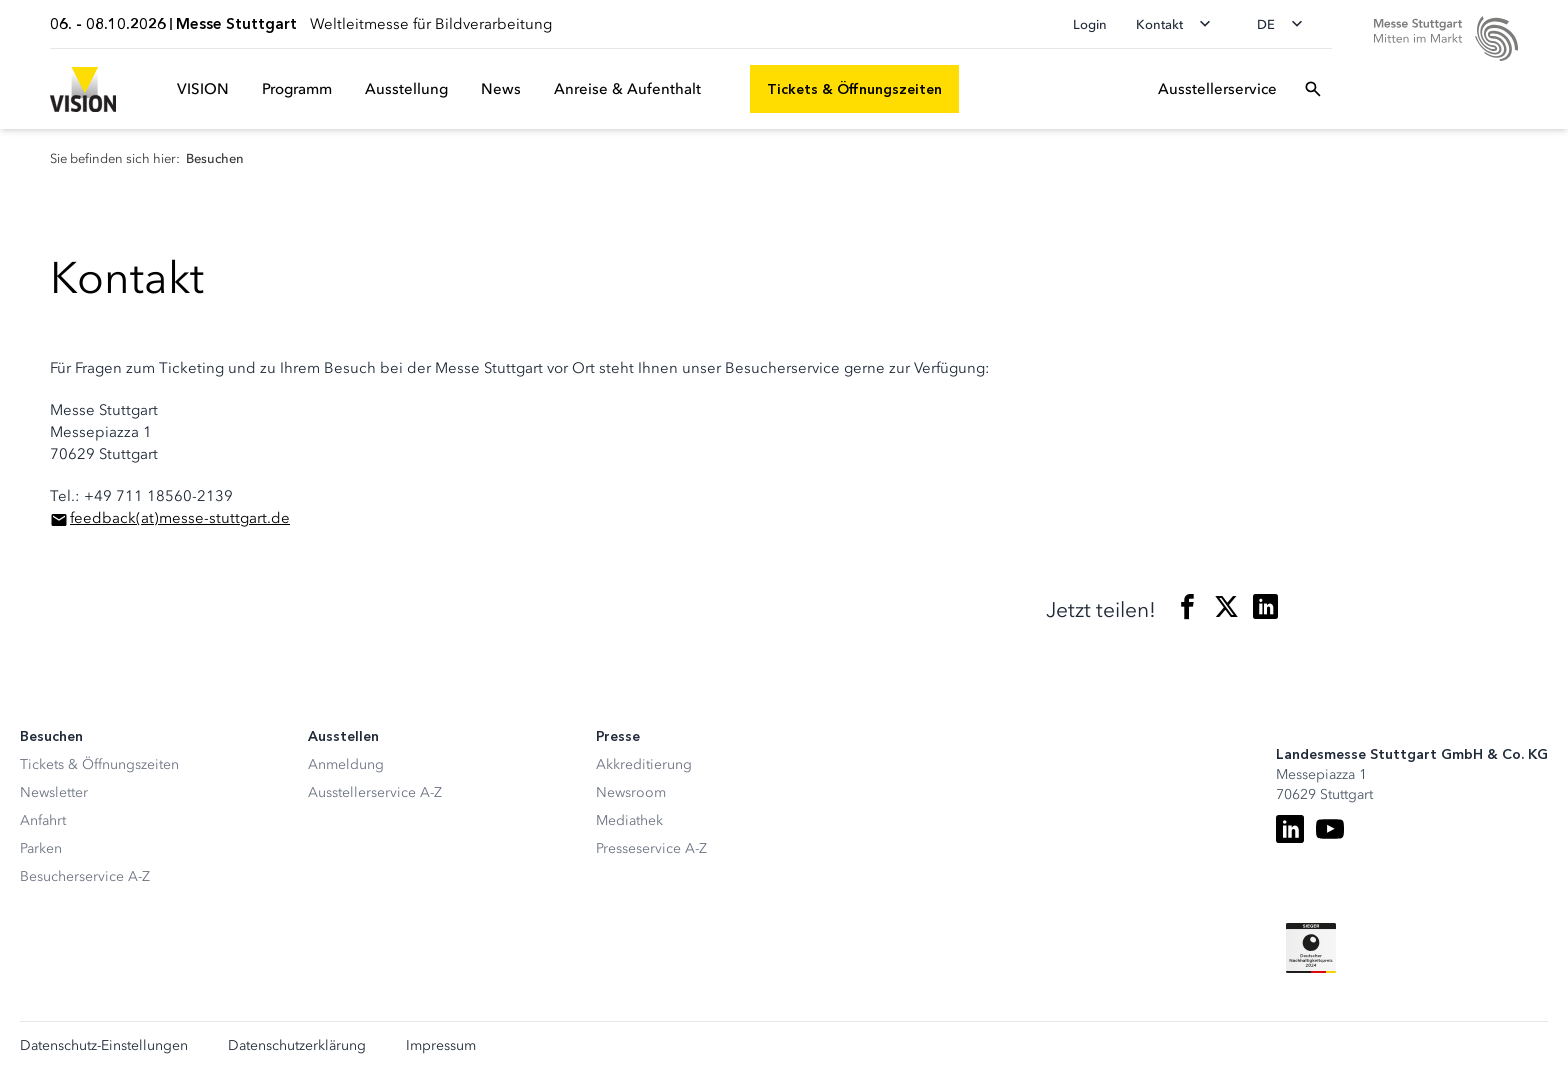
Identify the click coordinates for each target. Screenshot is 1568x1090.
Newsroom (631, 792)
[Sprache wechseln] (1286, 24)
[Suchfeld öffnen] (1313, 89)
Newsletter (54, 792)
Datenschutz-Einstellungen (104, 1046)
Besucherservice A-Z (85, 876)
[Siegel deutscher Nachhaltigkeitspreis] (1311, 948)
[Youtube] (1330, 829)
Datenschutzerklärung (297, 1046)
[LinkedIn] (1290, 829)
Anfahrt (43, 820)
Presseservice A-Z (651, 848)
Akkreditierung (644, 764)
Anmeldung (346, 764)
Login (1090, 24)
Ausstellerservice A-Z (375, 792)
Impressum (441, 1046)
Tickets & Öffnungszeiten (99, 764)
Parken (41, 848)
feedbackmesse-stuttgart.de (180, 518)
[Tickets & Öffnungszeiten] (854, 89)
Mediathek (629, 820)
